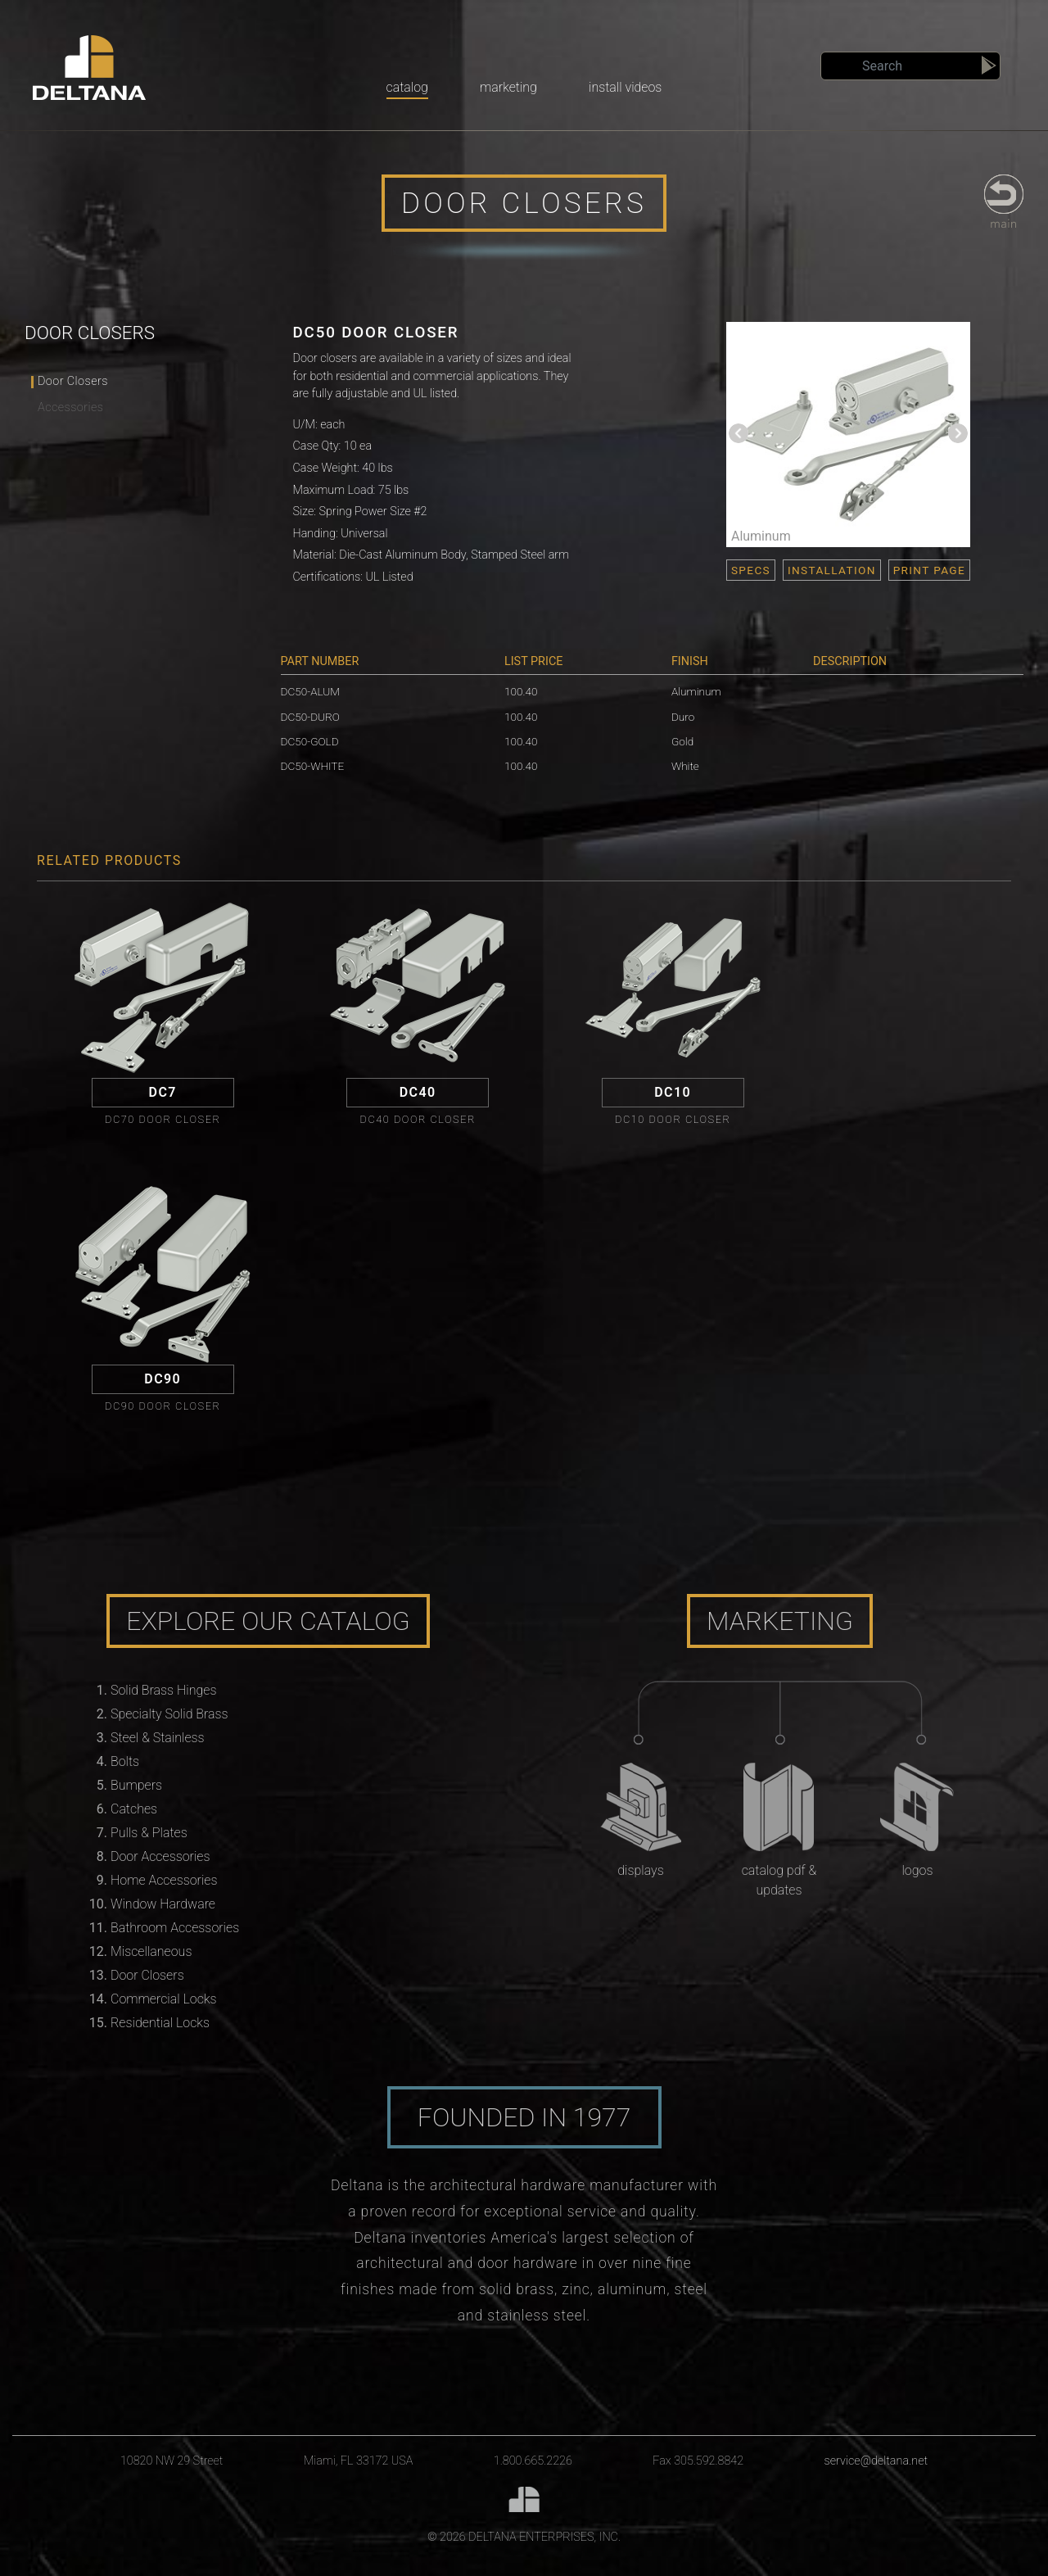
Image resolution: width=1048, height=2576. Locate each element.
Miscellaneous (151, 1951)
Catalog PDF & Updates (779, 1880)
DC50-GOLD (310, 741)
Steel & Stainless (158, 1737)
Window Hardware (163, 1904)
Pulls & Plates (149, 1832)
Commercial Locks (164, 1999)
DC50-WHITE (313, 765)
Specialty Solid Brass (169, 1714)
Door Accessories (160, 1856)
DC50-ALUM (310, 691)
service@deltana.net (876, 2461)
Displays (640, 1870)
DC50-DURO (310, 716)
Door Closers (73, 381)
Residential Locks (160, 2022)
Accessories (70, 407)
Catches (134, 1809)
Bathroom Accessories (175, 1927)
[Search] (910, 66)
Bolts (125, 1761)
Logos (917, 1870)
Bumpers (136, 1785)
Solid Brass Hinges (163, 1690)
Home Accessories (164, 1880)
